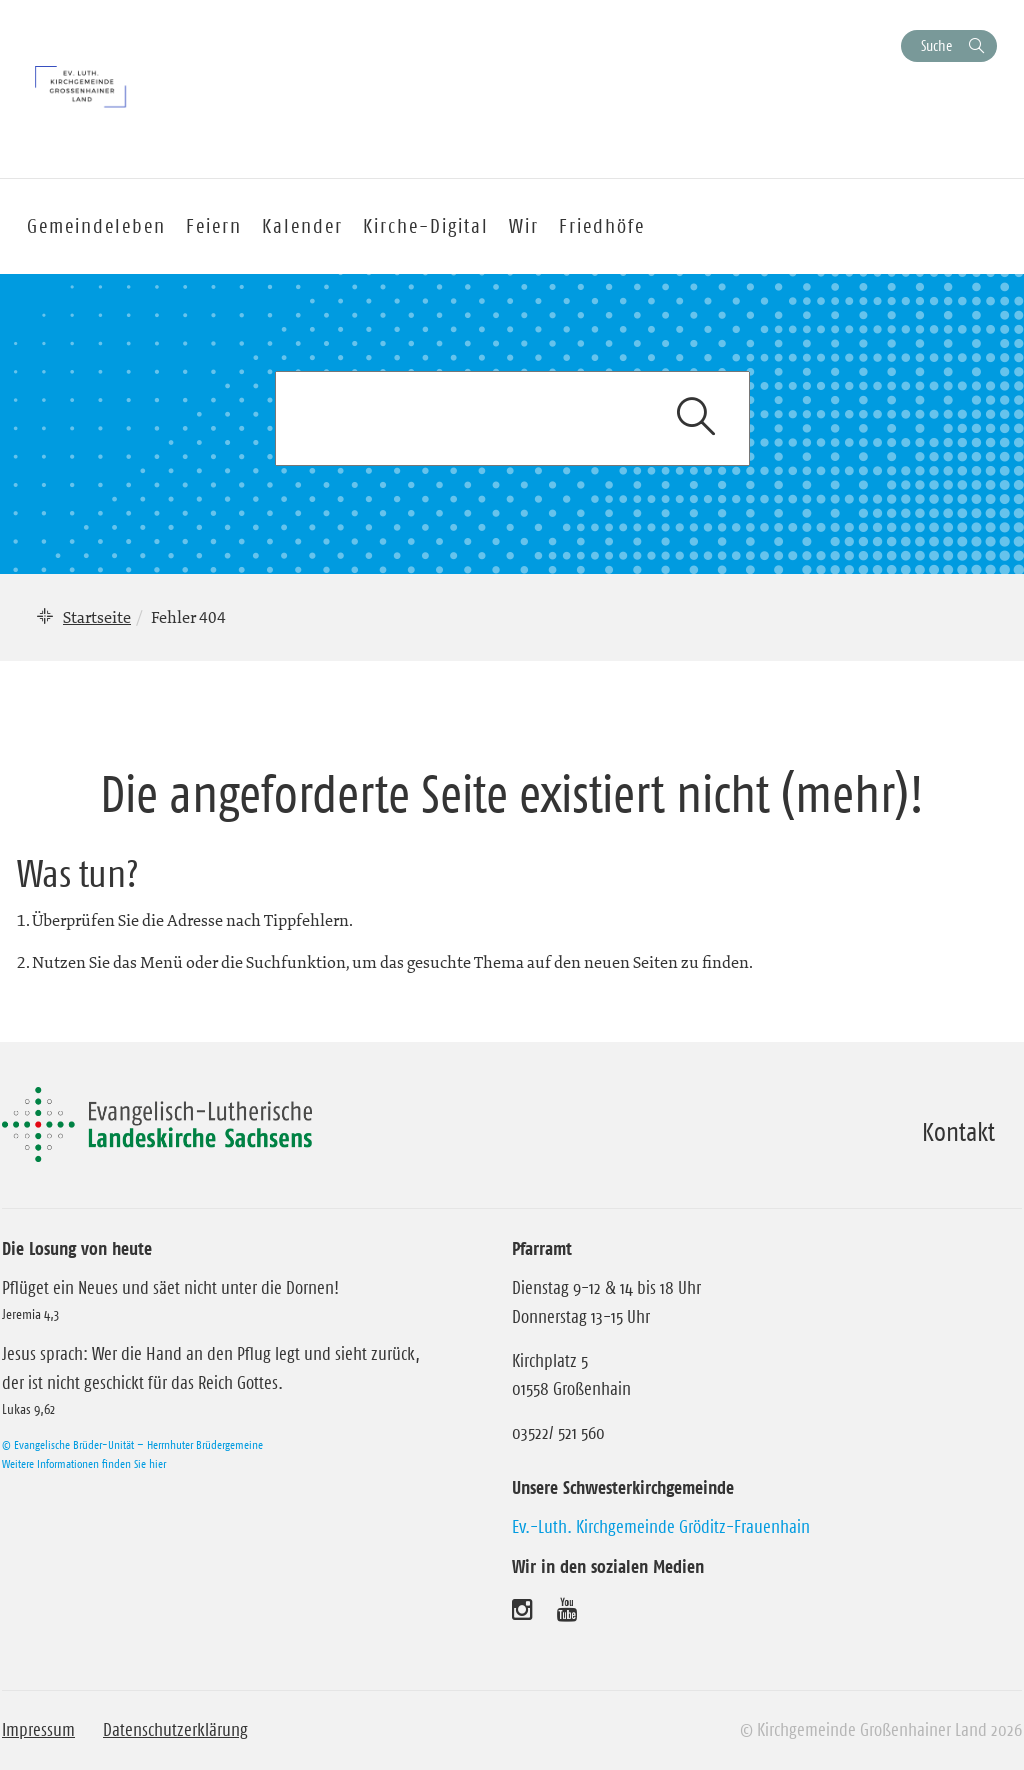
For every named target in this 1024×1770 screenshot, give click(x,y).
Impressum (38, 1730)
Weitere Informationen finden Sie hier (84, 1463)
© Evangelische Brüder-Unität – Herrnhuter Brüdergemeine (132, 1444)
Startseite (97, 617)
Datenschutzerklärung (175, 1730)
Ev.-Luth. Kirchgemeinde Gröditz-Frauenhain (661, 1527)
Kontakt (958, 1132)
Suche (936, 45)
